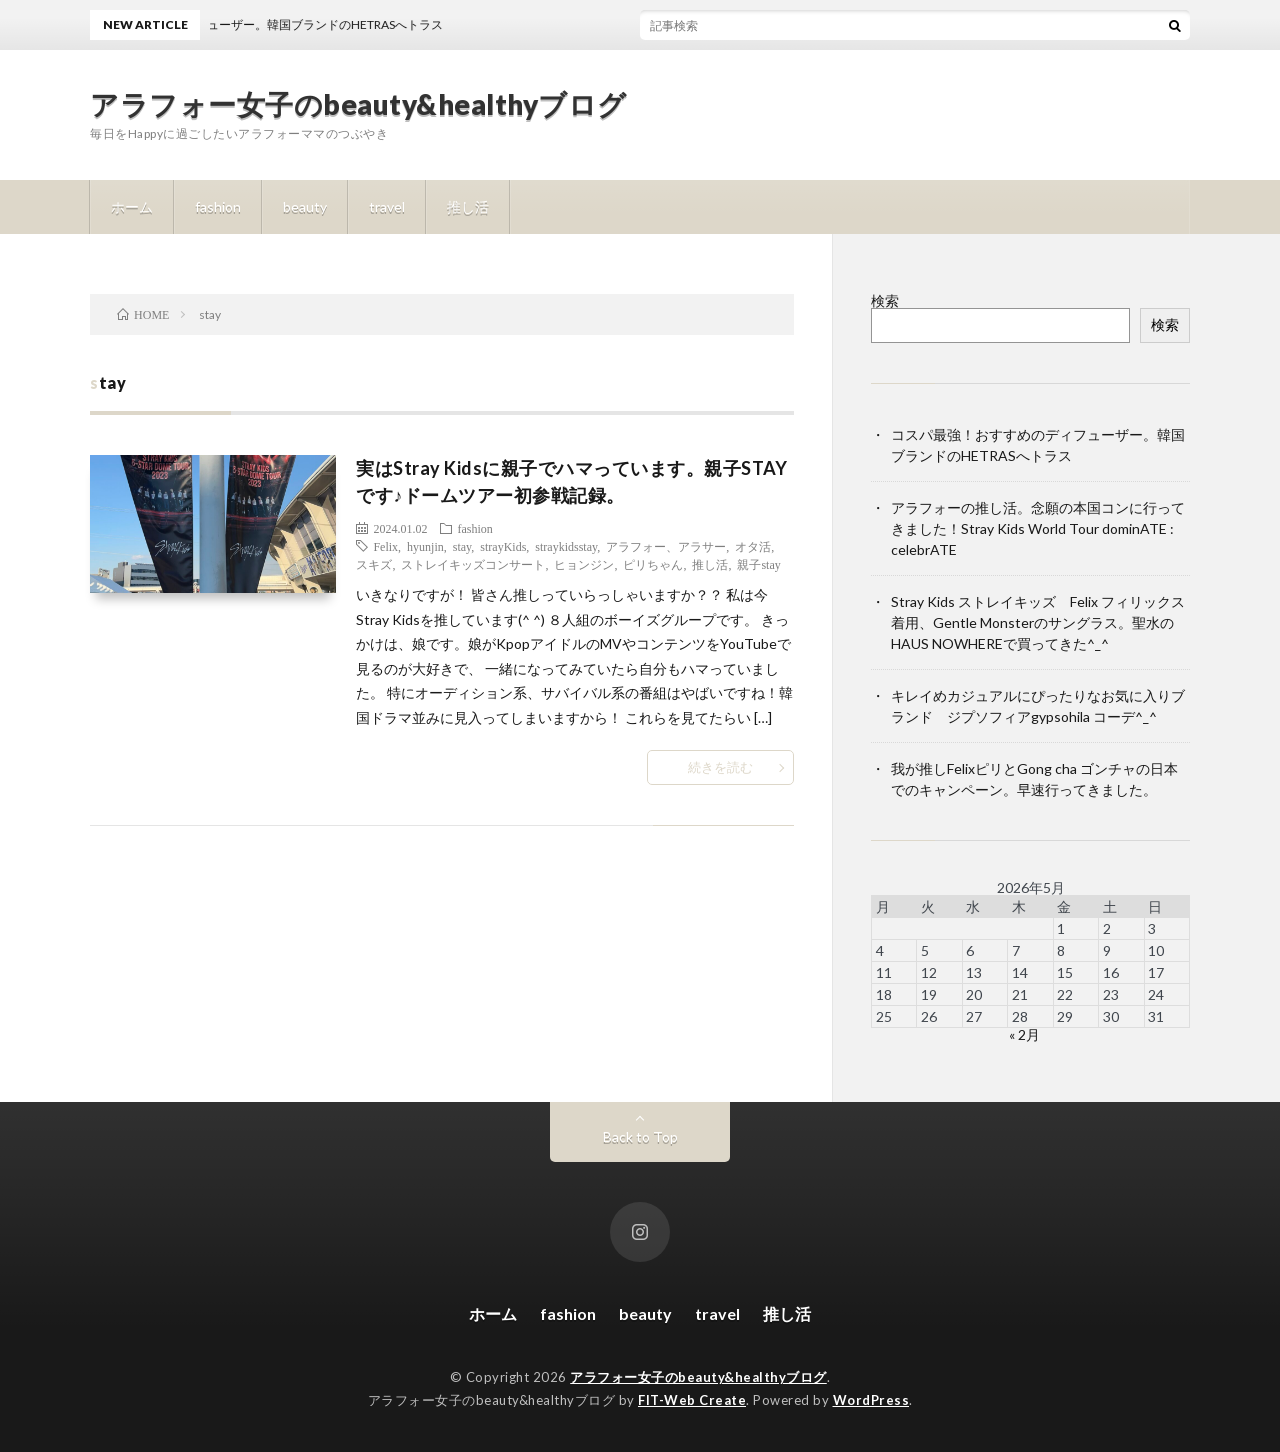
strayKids (503, 546)
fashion (218, 206)
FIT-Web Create (692, 1400)
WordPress (871, 1400)
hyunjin (425, 546)
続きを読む (720, 767)
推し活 (468, 206)
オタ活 (753, 546)
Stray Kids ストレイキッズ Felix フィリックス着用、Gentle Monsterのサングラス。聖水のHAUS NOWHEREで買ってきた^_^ (1038, 622)
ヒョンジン (584, 564)
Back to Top (640, 1136)
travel (387, 206)
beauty (305, 206)
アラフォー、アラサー (666, 546)
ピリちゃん (653, 564)
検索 (885, 300)
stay (462, 546)
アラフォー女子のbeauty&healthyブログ (358, 104)
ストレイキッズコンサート (473, 564)
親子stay (758, 564)
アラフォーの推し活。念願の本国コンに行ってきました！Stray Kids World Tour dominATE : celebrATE (1038, 528)
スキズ (374, 564)
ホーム (132, 206)
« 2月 (1024, 1034)
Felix (385, 546)
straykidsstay (566, 546)
